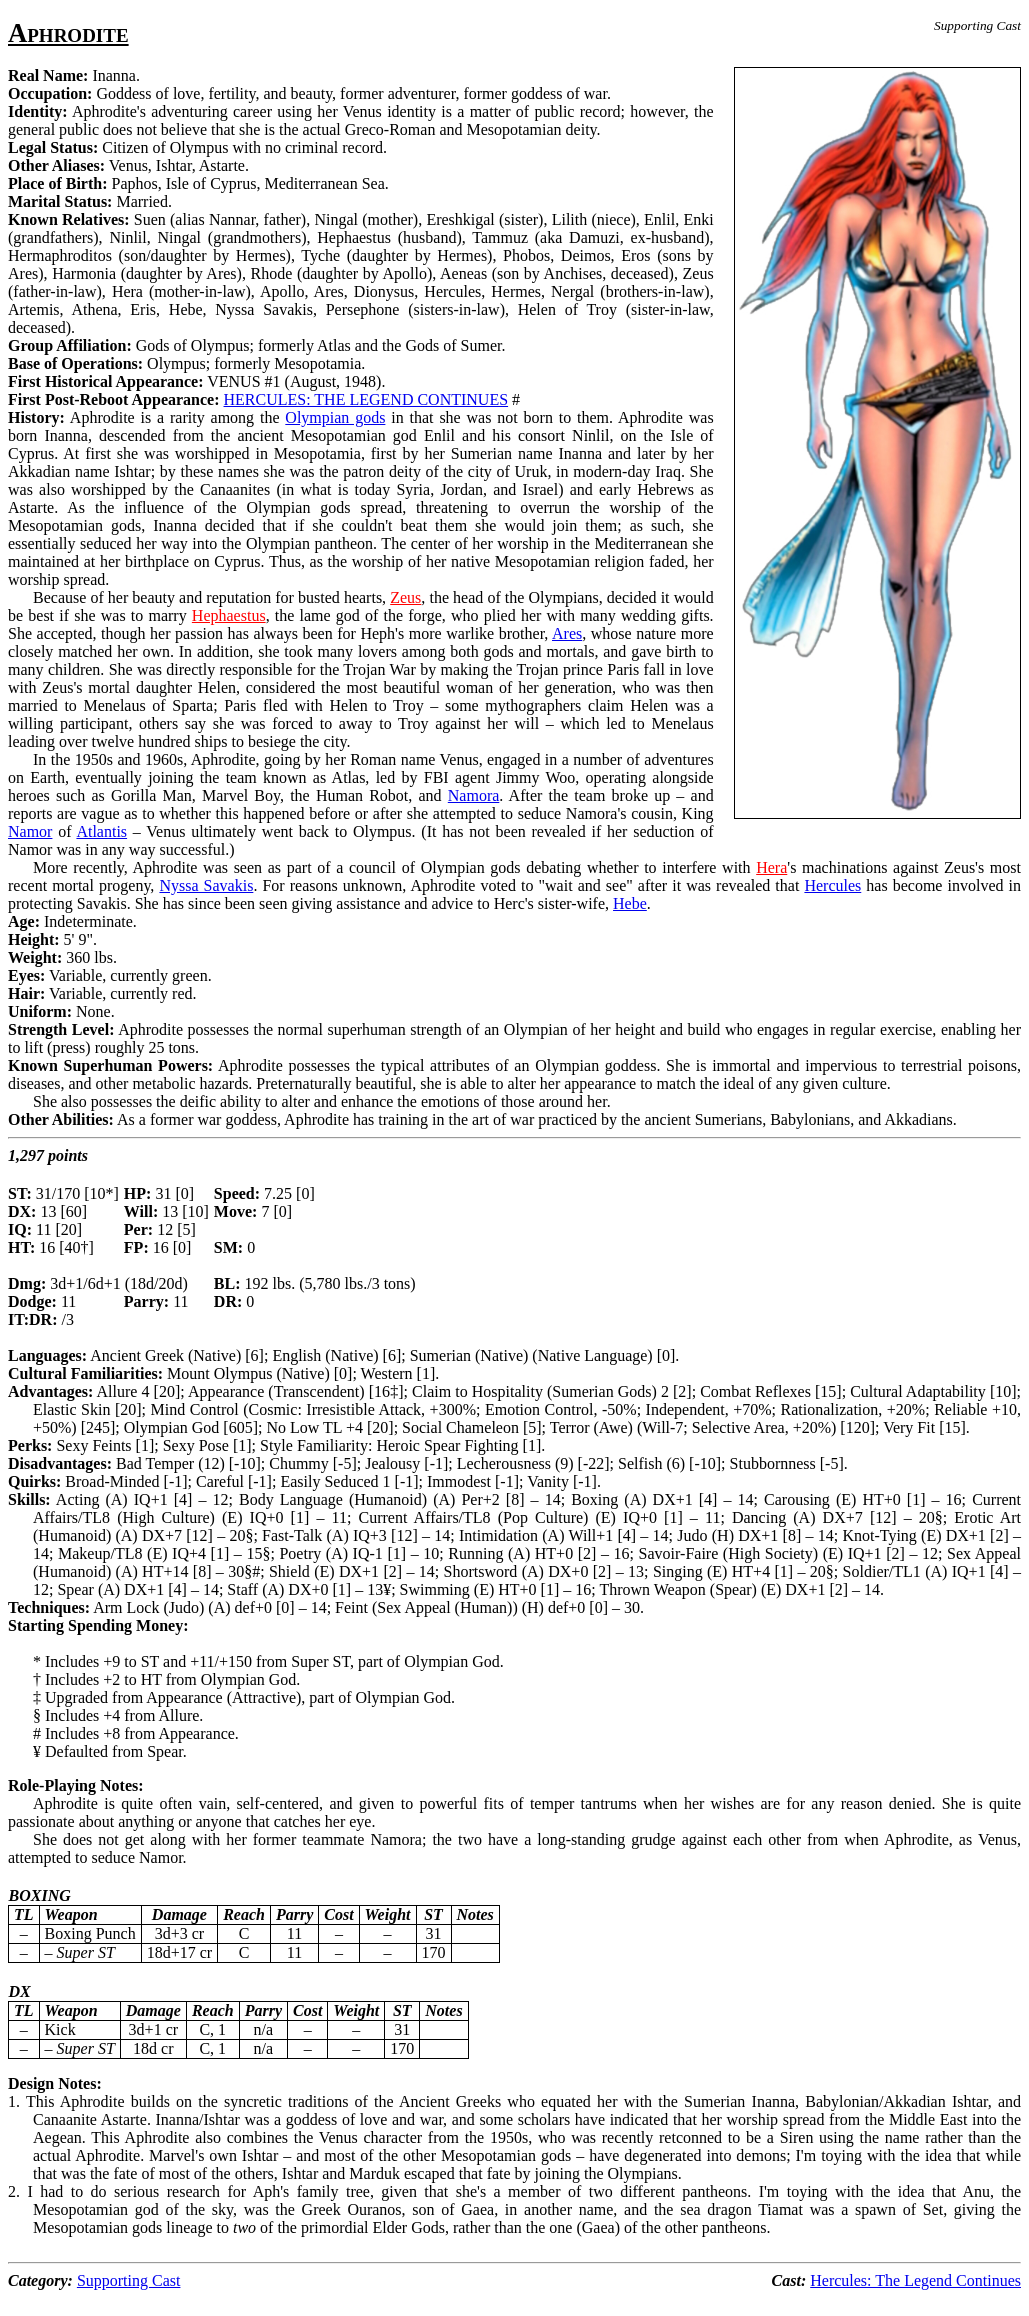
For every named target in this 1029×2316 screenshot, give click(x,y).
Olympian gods (335, 417)
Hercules (832, 885)
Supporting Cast (129, 2280)
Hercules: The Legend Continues (915, 2280)
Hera (771, 867)
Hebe (630, 903)
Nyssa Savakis (206, 885)
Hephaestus (229, 615)
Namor (30, 831)
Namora (474, 795)
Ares (567, 633)
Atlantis (101, 831)
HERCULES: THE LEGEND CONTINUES (366, 399)
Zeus (405, 597)
